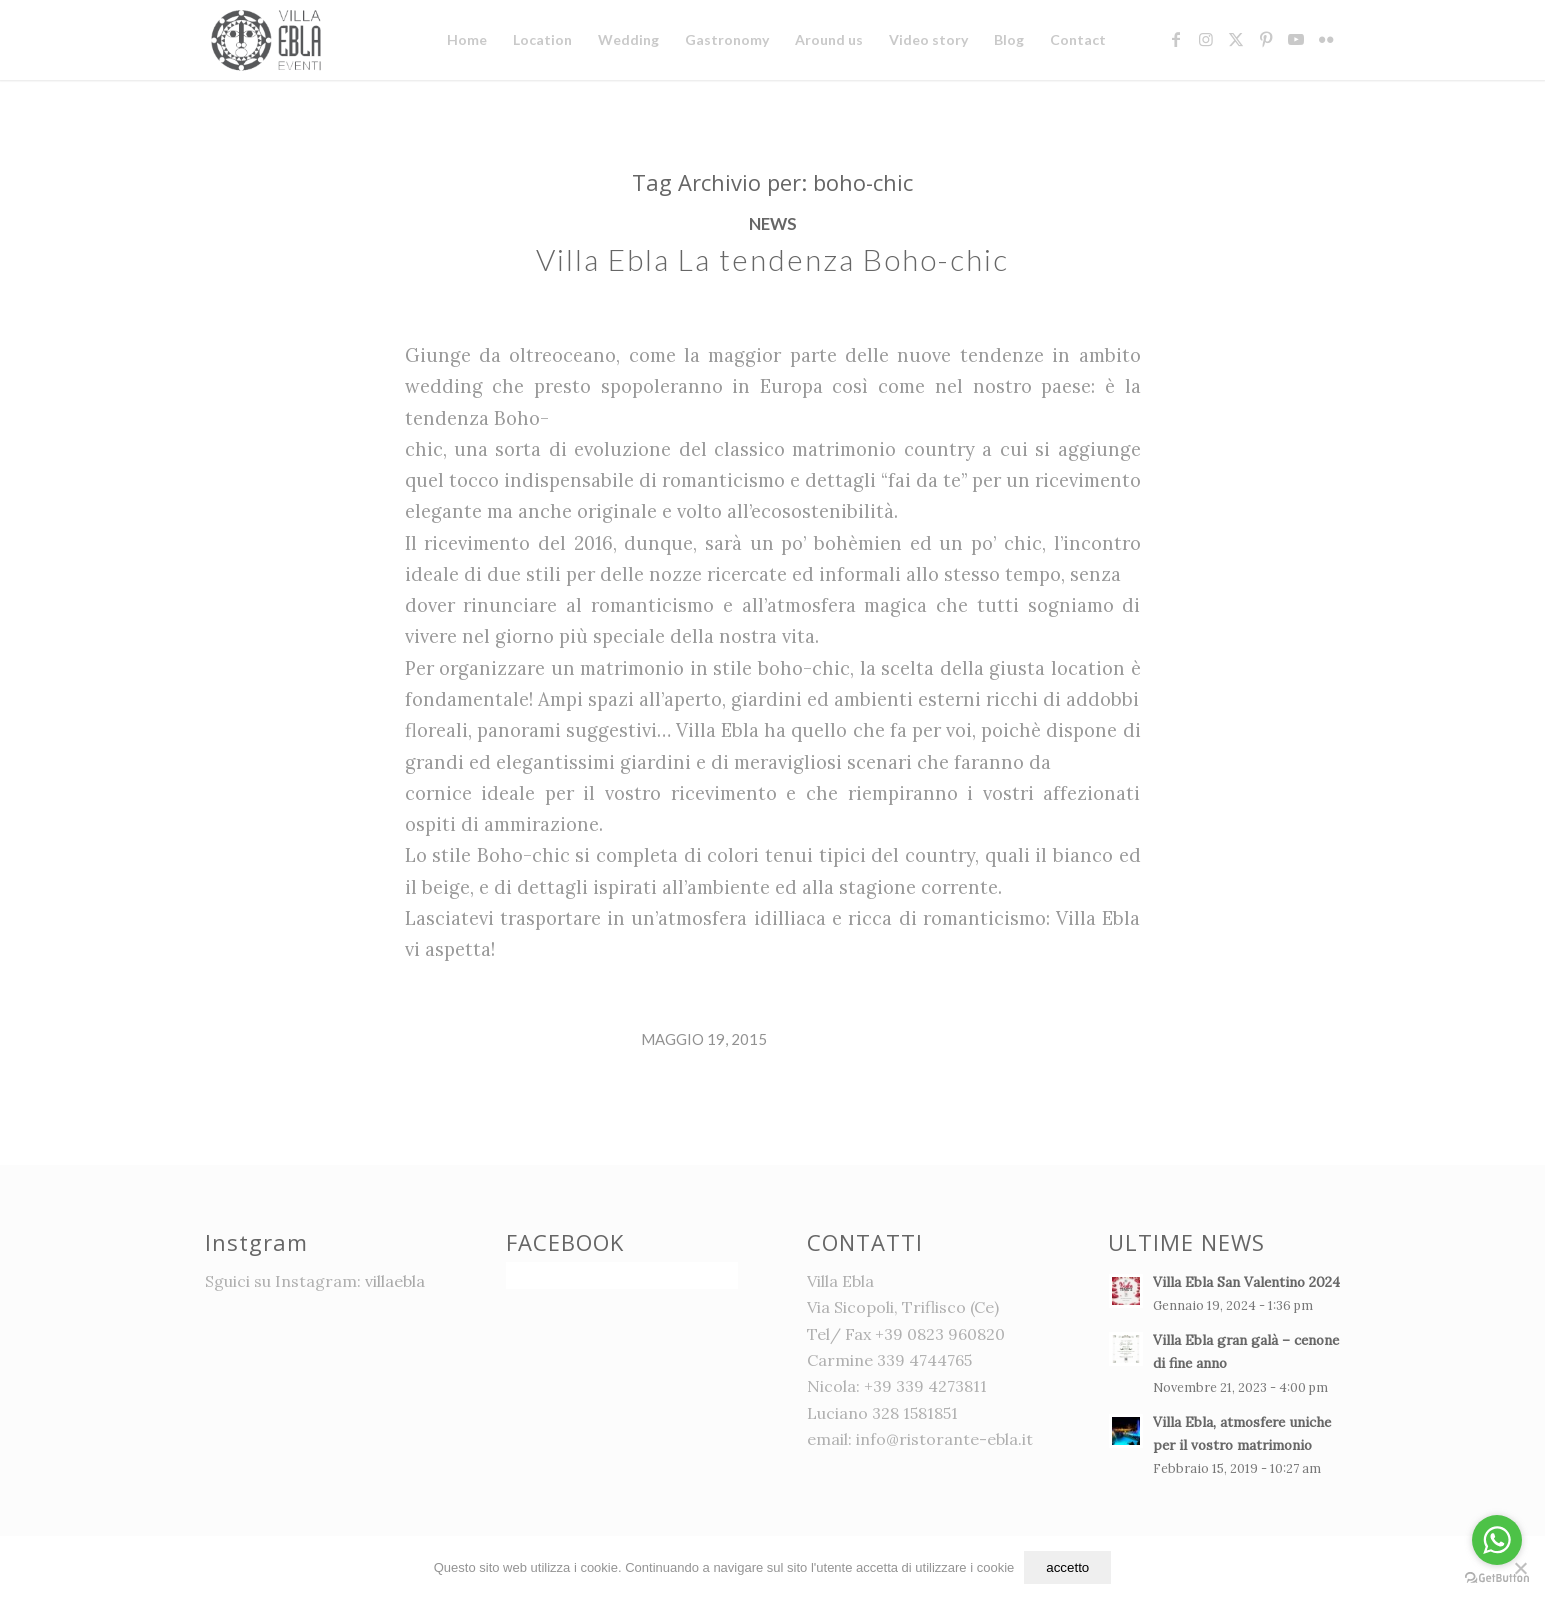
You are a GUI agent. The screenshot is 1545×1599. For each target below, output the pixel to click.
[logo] (269, 40)
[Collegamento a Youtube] (1296, 39)
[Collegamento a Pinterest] (1266, 39)
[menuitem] (467, 40)
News (773, 224)
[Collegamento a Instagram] (1206, 39)
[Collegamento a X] (1236, 39)
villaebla (395, 1281)
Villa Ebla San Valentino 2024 (1246, 1282)
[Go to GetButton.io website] (1497, 1578)
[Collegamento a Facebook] (1176, 39)
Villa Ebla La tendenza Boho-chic (772, 259)
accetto (1067, 1567)
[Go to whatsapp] (1497, 1540)
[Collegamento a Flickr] (1326, 39)
